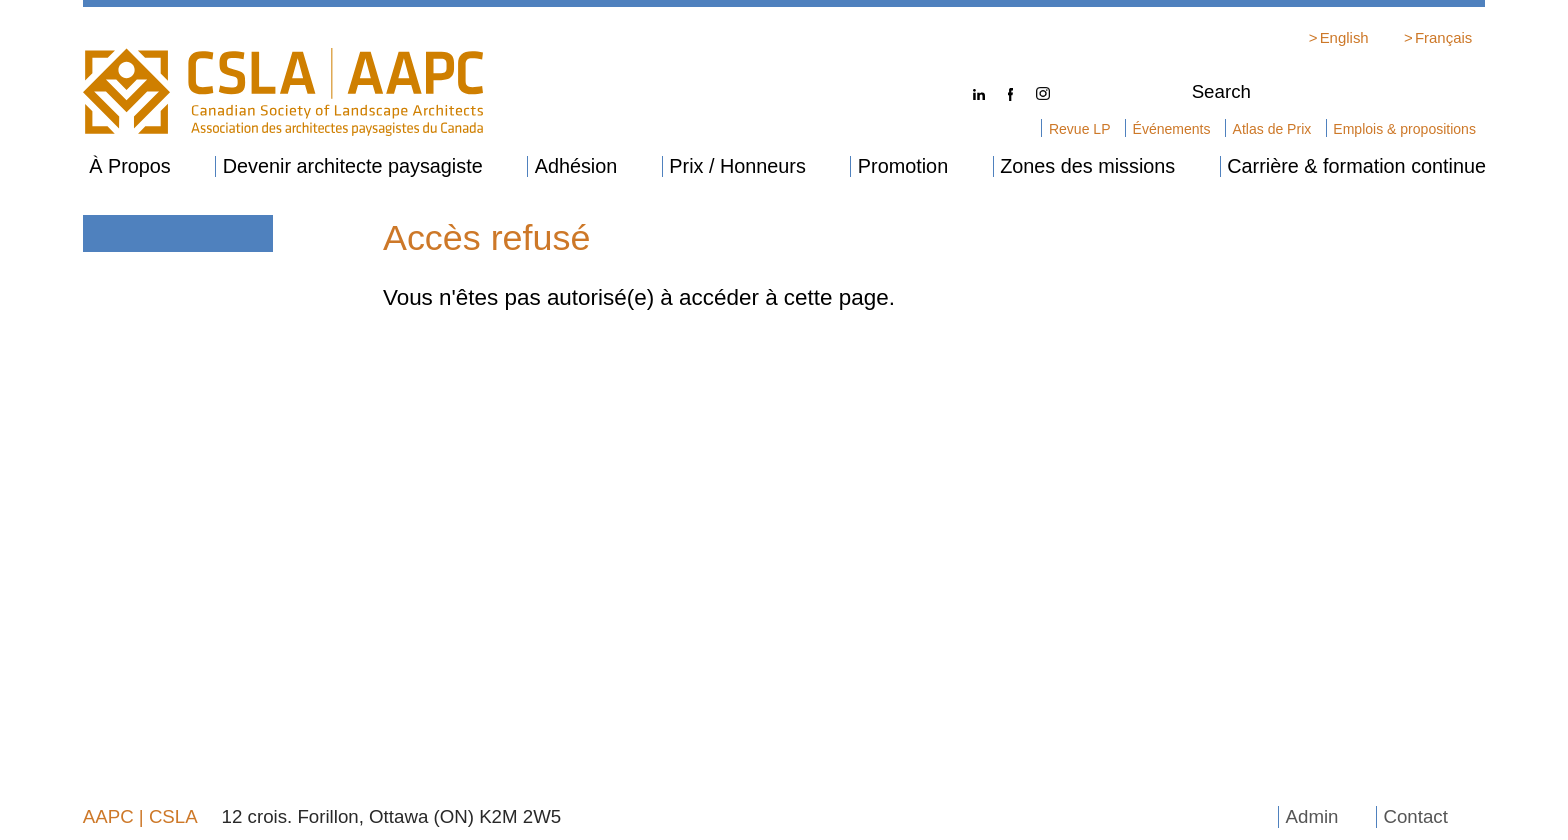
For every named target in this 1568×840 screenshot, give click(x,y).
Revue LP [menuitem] (1080, 129)
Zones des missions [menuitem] (1087, 166)
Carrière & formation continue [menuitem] (1356, 166)
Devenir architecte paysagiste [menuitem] (353, 166)
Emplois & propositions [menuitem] (1404, 129)
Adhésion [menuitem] (576, 166)
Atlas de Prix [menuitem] (1272, 129)
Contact (1415, 816)
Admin (1312, 816)
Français (1443, 37)
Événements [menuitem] (1172, 129)
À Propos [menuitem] (130, 166)
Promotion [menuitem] (903, 166)
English (1344, 37)
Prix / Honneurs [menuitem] (737, 166)
